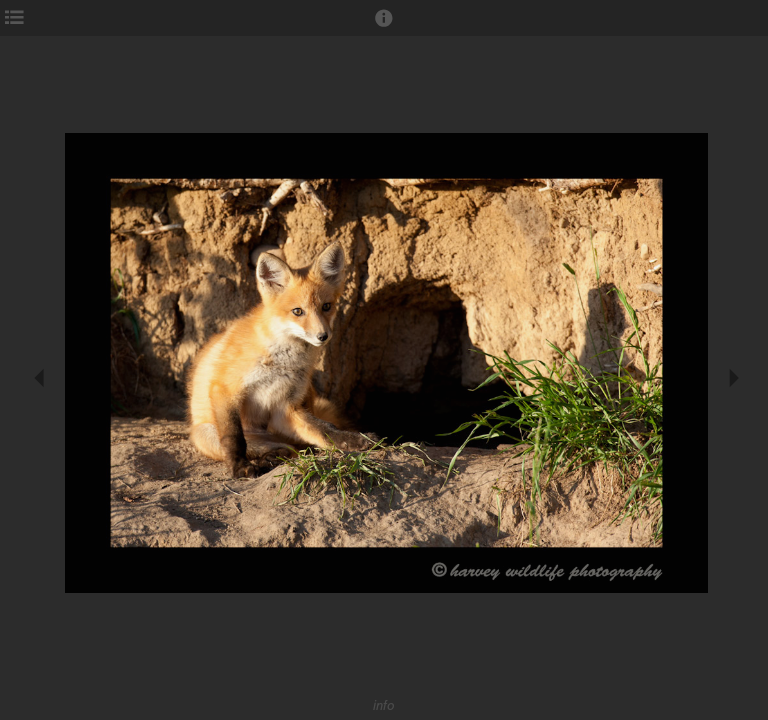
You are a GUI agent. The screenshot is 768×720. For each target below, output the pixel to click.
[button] (384, 27)
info (384, 705)
